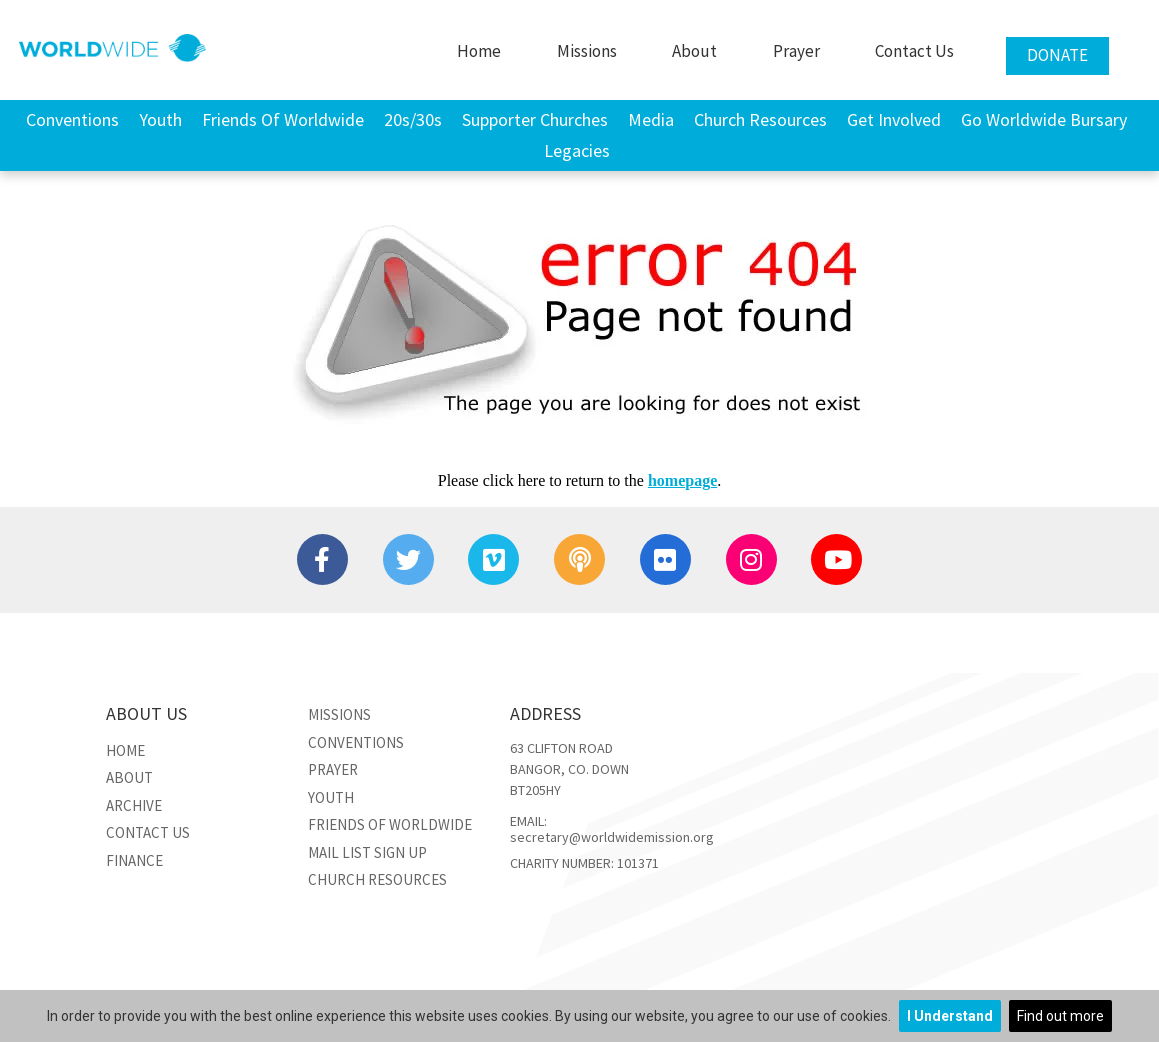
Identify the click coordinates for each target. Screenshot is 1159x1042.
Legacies (577, 150)
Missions (587, 51)
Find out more (1060, 1016)
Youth (160, 119)
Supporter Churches (535, 119)
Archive (134, 805)
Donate (1057, 55)
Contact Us (914, 51)
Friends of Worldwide (283, 119)
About (694, 51)
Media (651, 119)
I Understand (950, 1016)
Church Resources (760, 119)
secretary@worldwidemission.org (612, 837)
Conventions (72, 119)
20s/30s (413, 119)
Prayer (796, 51)
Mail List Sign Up (367, 852)
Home (479, 51)
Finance (134, 860)
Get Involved (894, 119)
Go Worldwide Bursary (1044, 119)
